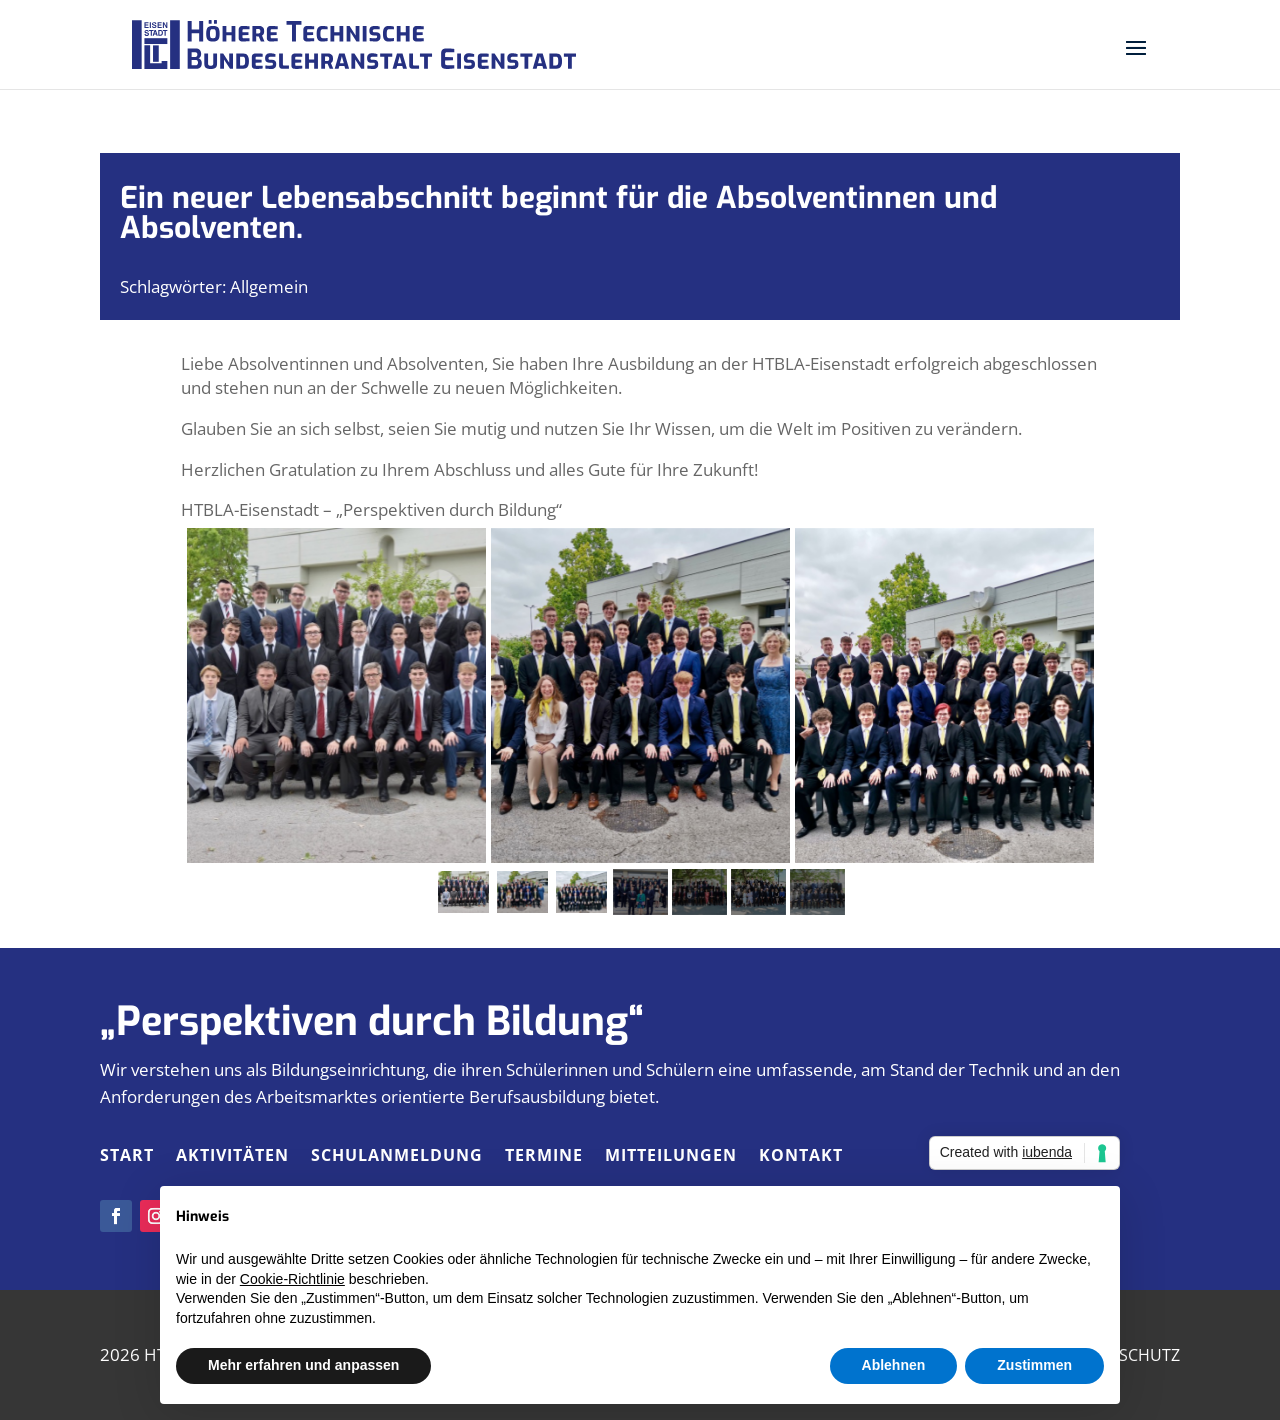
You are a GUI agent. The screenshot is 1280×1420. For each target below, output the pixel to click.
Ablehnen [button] (894, 1365)
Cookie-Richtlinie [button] (292, 1279)
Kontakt (801, 1157)
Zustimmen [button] (1034, 1365)
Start (127, 1157)
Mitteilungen (671, 1157)
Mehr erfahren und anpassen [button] (303, 1365)
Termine (544, 1157)
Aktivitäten (232, 1157)
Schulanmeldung (397, 1157)
